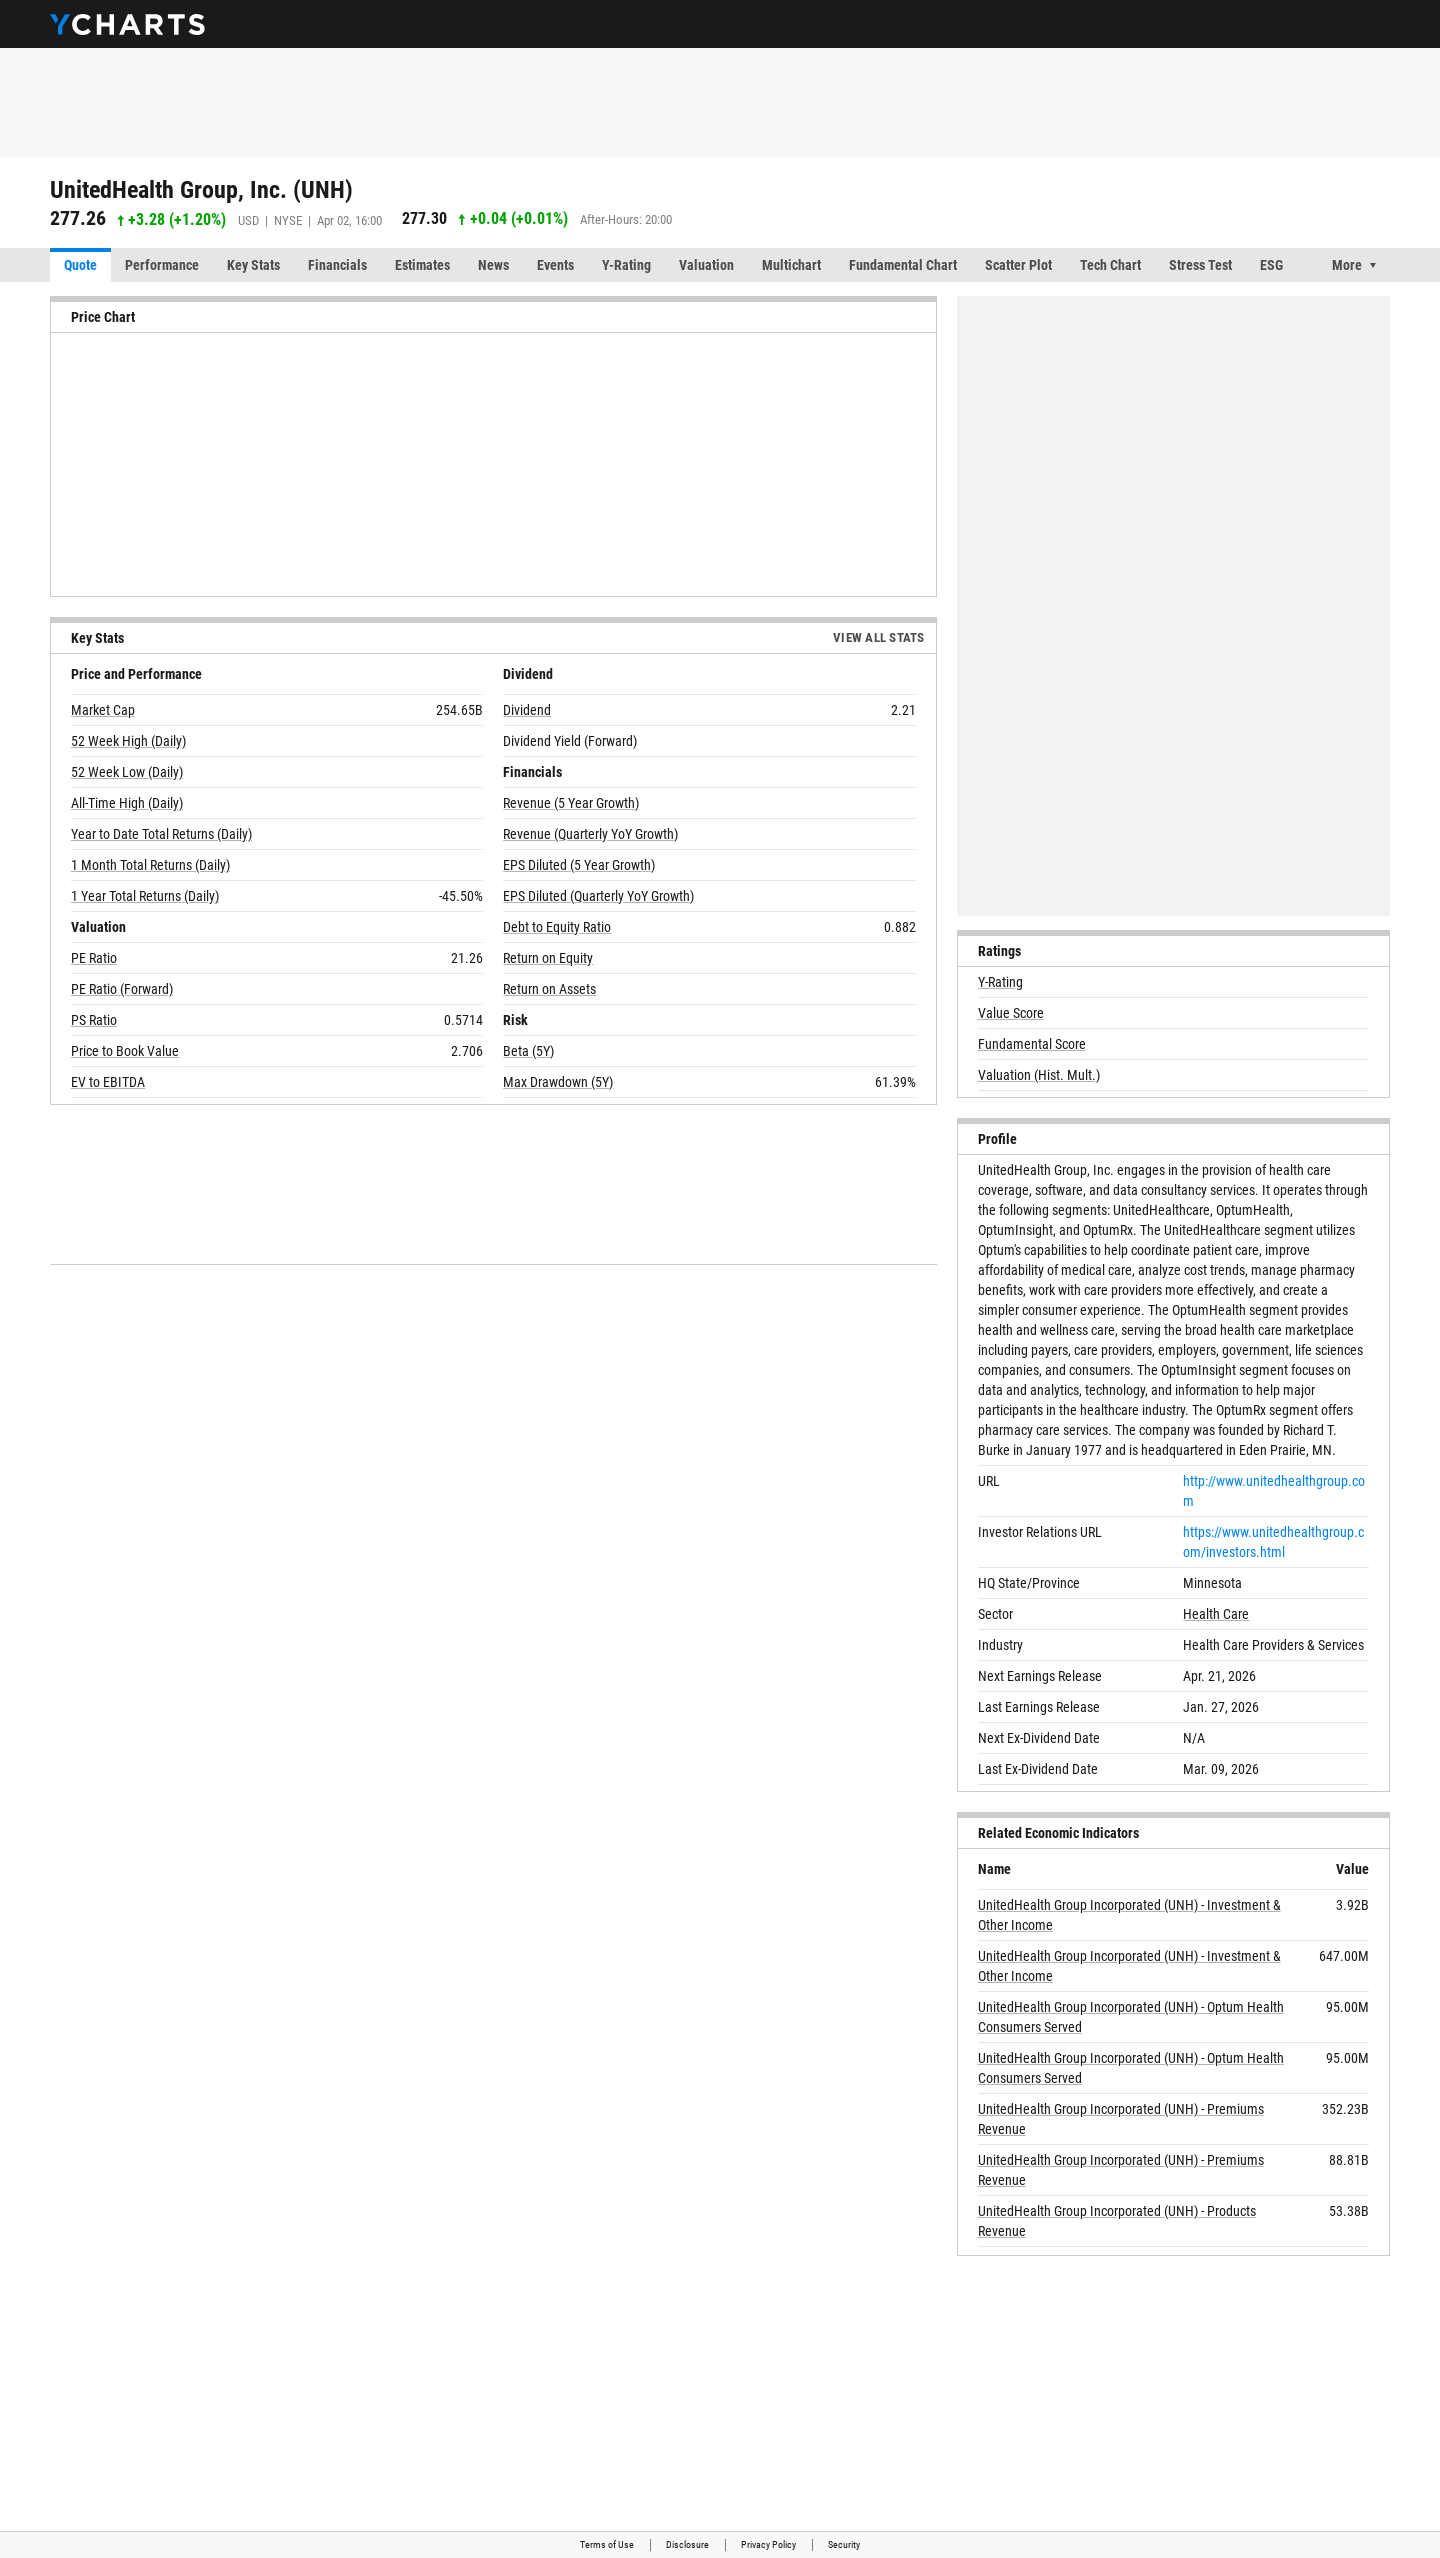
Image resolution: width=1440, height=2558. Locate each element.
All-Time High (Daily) (127, 803)
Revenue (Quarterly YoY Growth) (590, 834)
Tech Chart (1110, 265)
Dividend (527, 710)
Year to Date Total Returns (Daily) (161, 834)
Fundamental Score (1032, 1044)
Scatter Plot (1018, 265)
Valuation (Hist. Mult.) (1039, 1075)
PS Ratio (94, 1020)
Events (555, 265)
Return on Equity (548, 958)
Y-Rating (626, 265)
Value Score (1011, 1013)
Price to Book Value (125, 1051)
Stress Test (1200, 265)
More (1347, 265)
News (493, 265)
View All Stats (879, 637)
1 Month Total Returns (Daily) (150, 865)
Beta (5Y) (528, 1051)
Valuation (706, 265)
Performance (162, 265)
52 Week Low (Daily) (127, 772)
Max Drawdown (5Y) (558, 1082)
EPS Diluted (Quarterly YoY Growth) (598, 896)
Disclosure (687, 2544)
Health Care (1216, 1614)
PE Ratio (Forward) (122, 989)
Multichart (791, 265)
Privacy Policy (768, 2544)
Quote (80, 265)
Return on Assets (549, 989)
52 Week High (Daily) (128, 741)
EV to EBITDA (108, 1082)
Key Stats (253, 265)
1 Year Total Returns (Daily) (145, 896)
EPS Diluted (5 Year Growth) (579, 865)
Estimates (422, 265)
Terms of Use (607, 2544)
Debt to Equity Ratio (557, 927)
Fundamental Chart (903, 265)
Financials (337, 265)
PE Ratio (94, 958)
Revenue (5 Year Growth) (571, 803)
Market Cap (103, 710)
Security (844, 2544)
